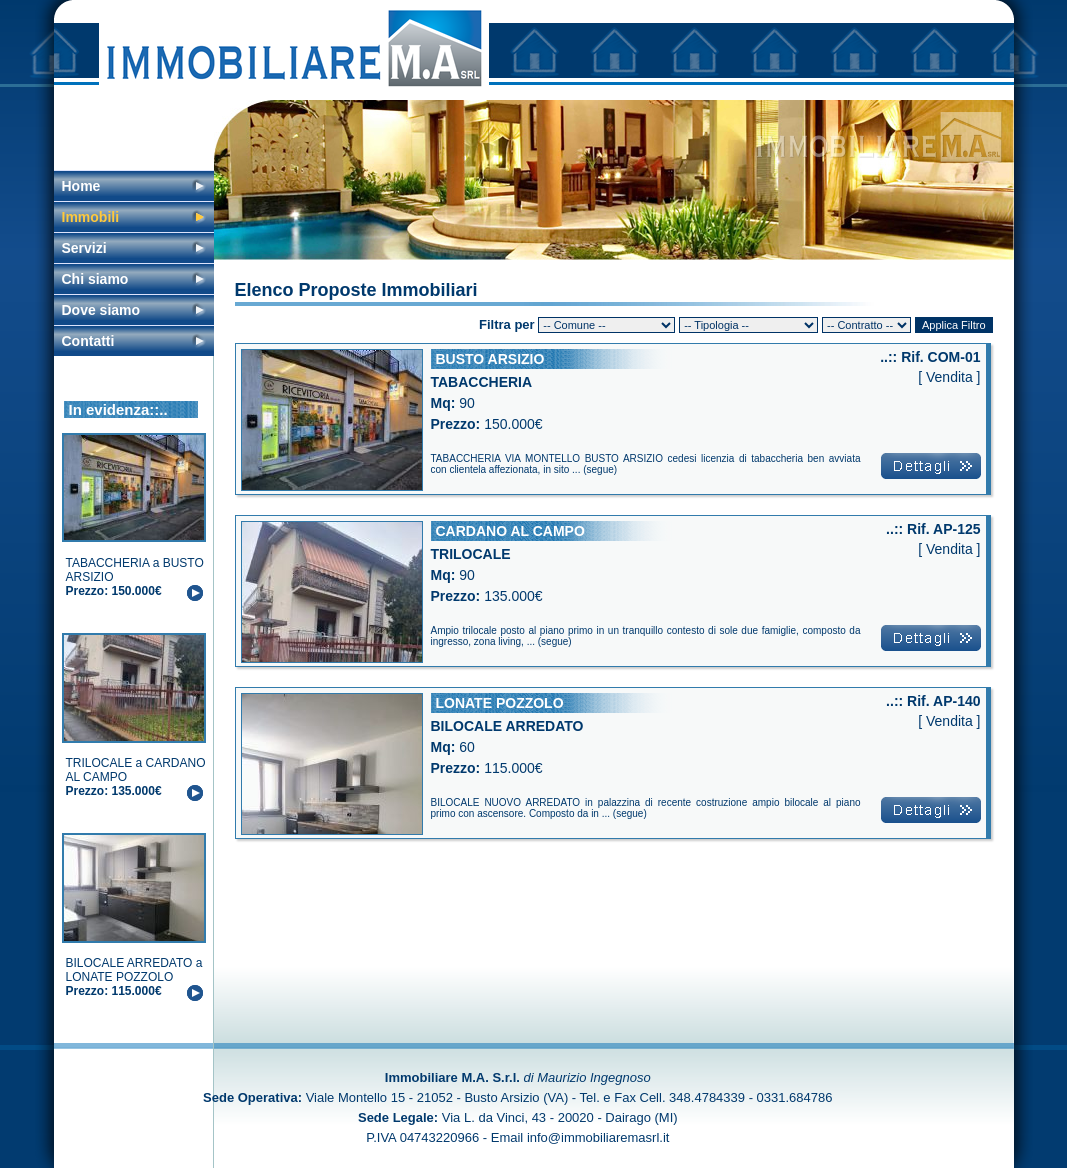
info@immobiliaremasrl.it (598, 1137)
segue (600, 469)
